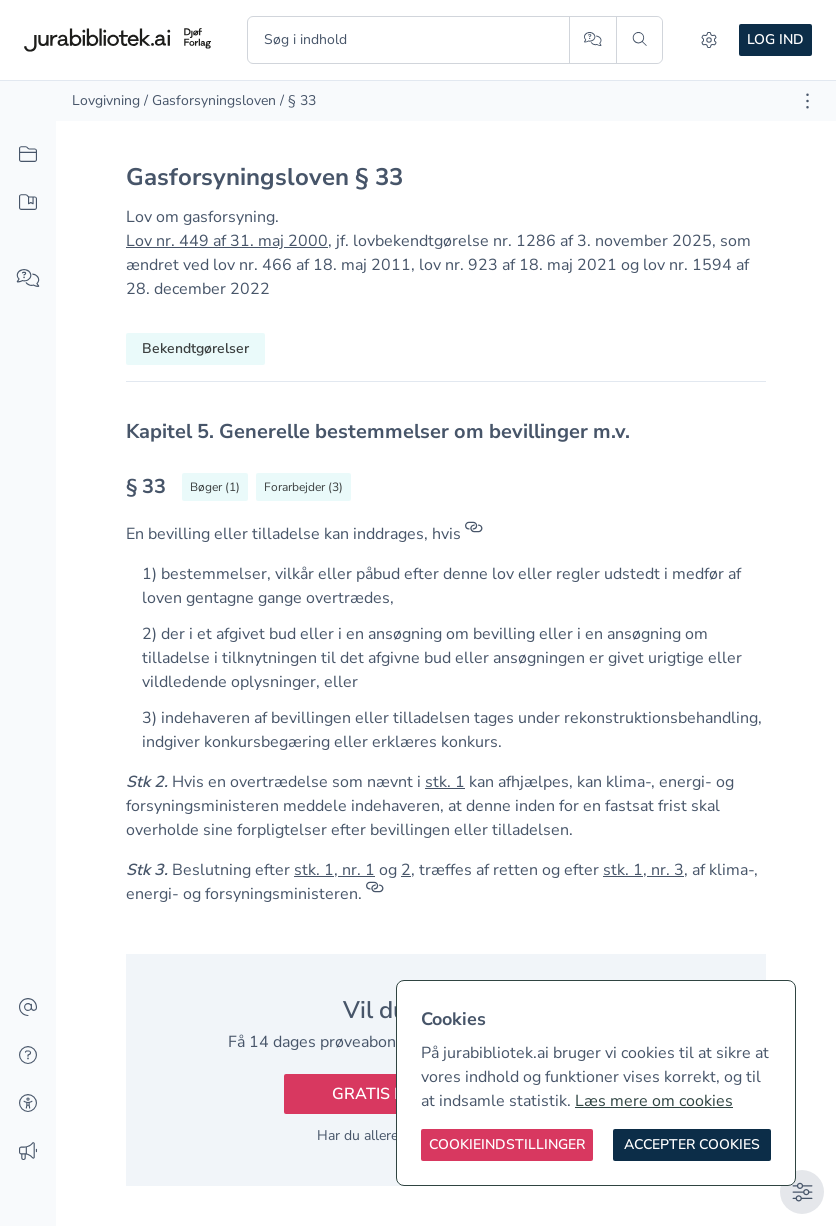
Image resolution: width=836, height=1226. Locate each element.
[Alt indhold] (28, 155)
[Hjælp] (28, 1056)
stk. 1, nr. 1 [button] (334, 870)
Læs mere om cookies (654, 1101)
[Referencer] (474, 534)
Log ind (775, 39)
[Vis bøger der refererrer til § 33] (215, 487)
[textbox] (446, 431)
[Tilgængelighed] (28, 1104)
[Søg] (639, 40)
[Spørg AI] (592, 40)
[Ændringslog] (28, 1152)
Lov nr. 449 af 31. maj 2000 (227, 241)
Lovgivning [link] (106, 100)
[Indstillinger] (709, 40)
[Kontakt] (28, 1008)
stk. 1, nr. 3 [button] (643, 870)
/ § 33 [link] (298, 100)
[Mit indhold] (28, 203)
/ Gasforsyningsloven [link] (210, 100)
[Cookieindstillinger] (507, 1145)
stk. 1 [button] (445, 782)
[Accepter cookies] (692, 1145)
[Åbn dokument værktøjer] (807, 101)
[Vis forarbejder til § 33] (303, 487)
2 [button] (406, 870)
